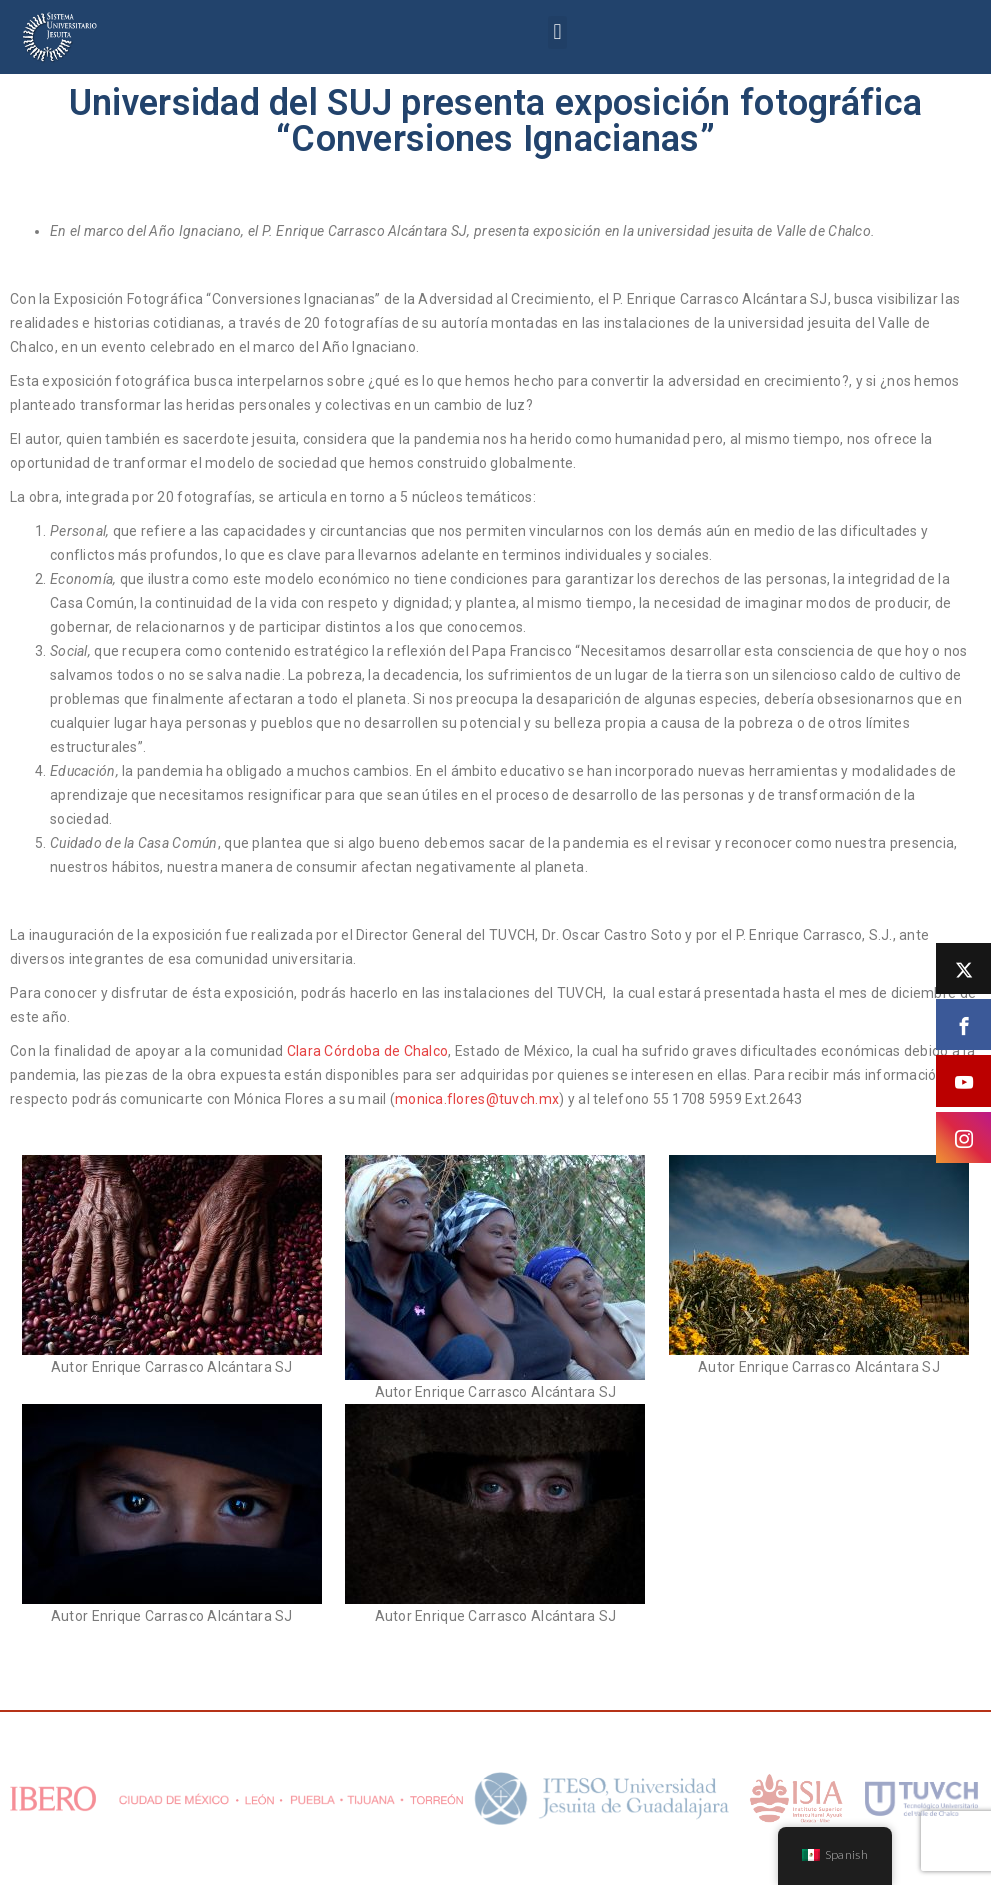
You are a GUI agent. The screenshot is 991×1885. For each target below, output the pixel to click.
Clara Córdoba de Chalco (367, 1051)
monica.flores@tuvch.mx (477, 1099)
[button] (557, 32)
